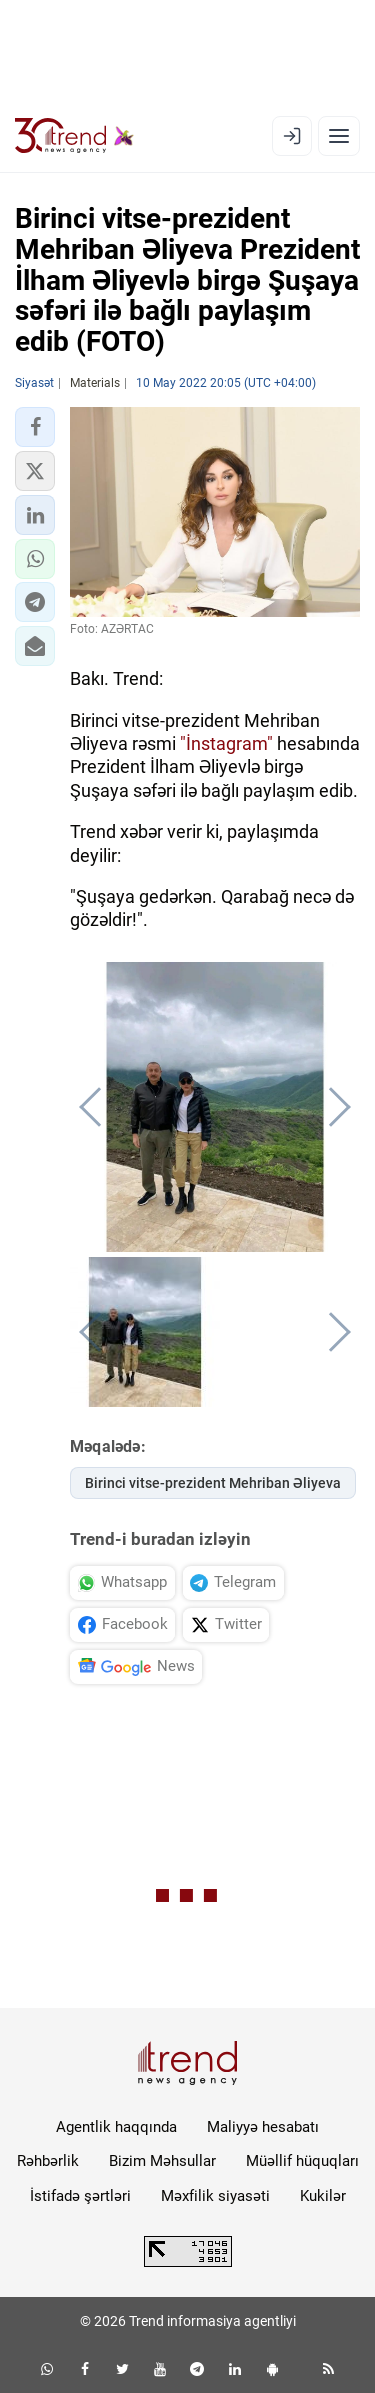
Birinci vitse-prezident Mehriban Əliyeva (213, 1483)
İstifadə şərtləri (80, 2196)
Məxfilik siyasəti (215, 2196)
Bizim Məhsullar (162, 2161)
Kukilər (323, 2196)
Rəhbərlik (48, 2161)
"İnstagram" (226, 743)
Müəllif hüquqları (302, 2161)
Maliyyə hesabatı (263, 2127)
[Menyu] (339, 136)
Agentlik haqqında (116, 2127)
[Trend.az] (74, 136)
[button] (35, 427)
